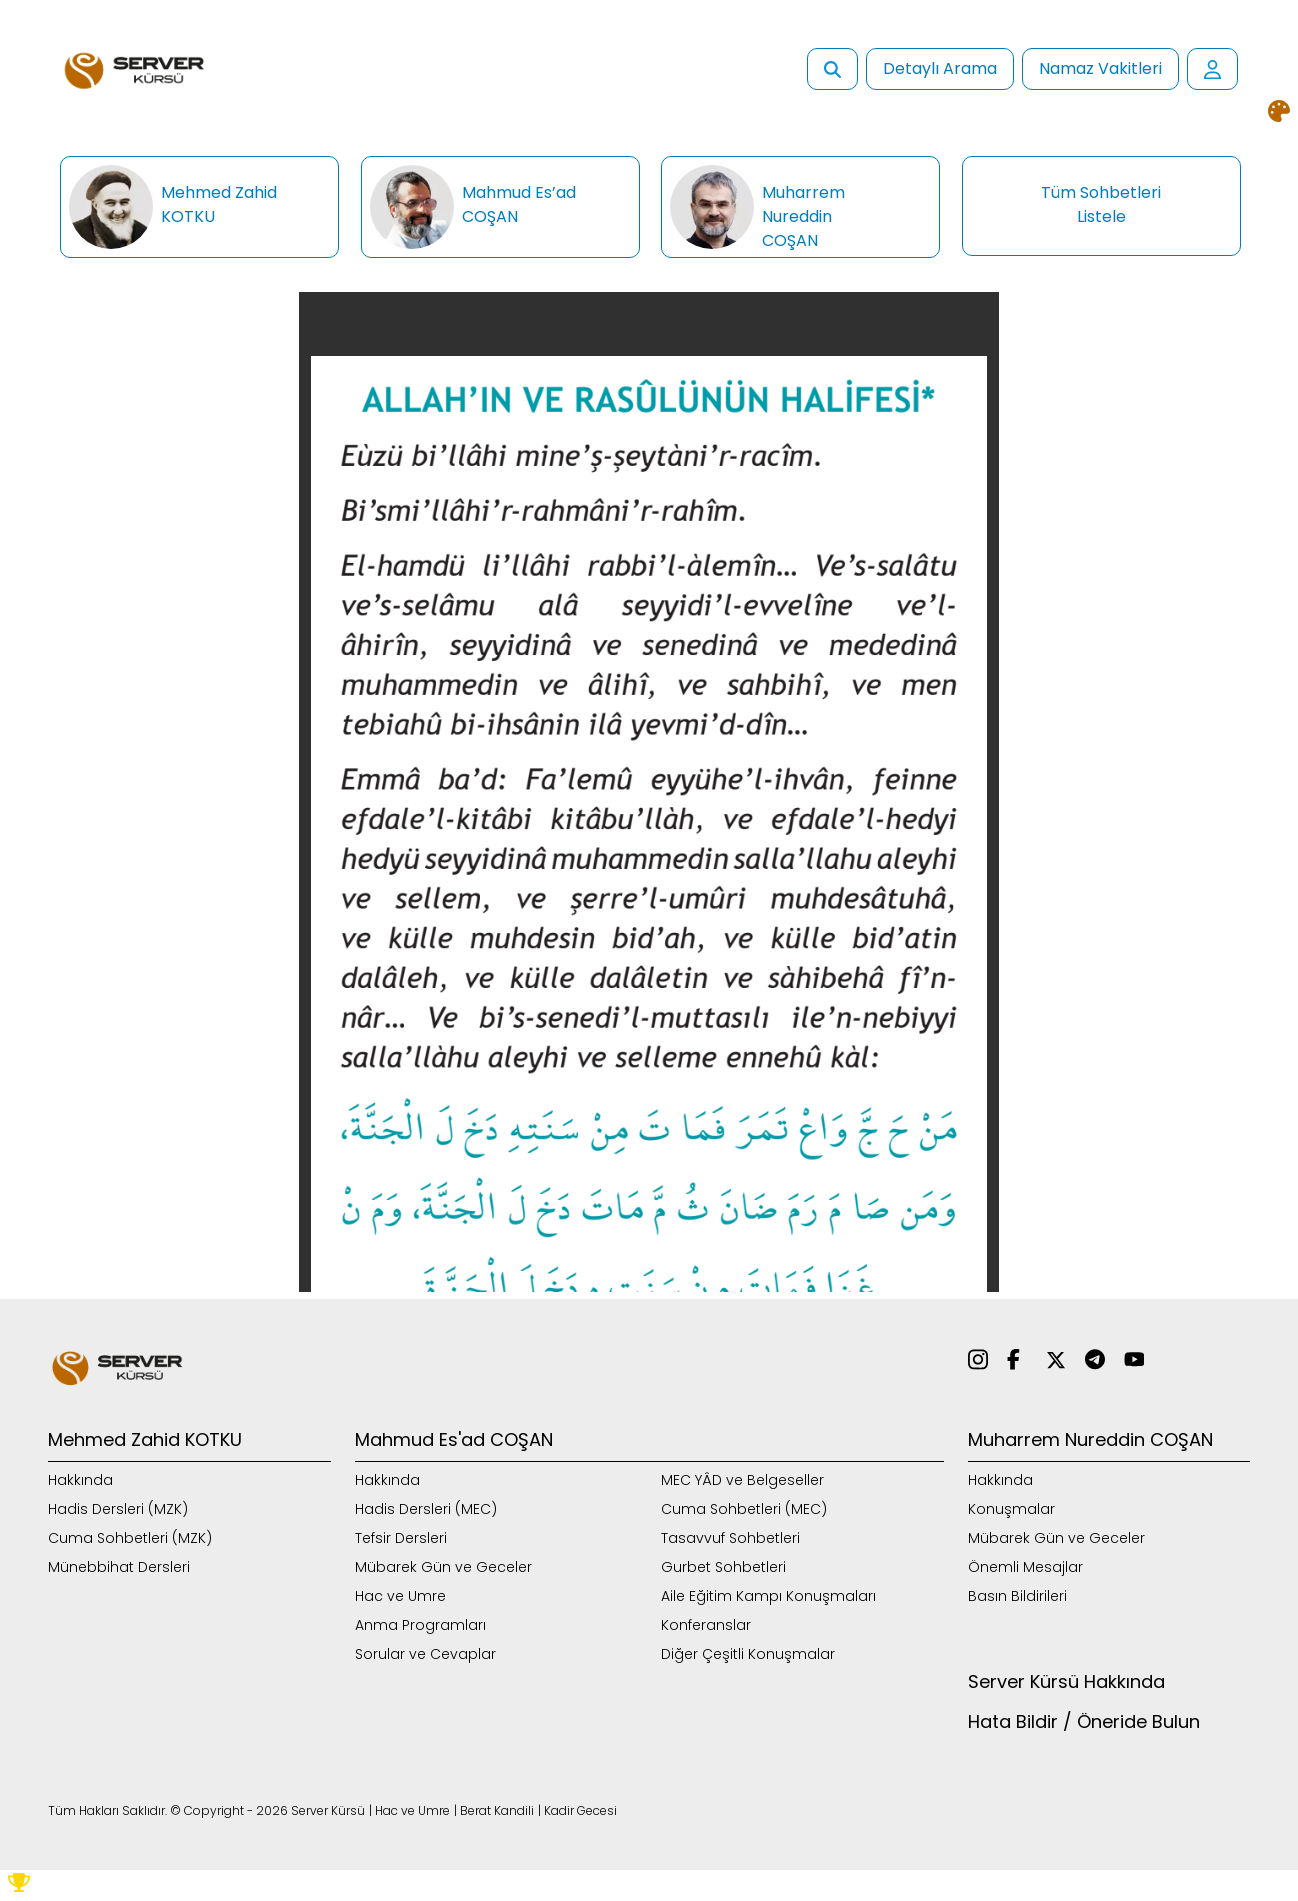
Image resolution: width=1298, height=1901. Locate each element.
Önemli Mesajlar (1025, 1567)
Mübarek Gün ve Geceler (443, 1567)
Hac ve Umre (400, 1596)
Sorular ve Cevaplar (425, 1654)
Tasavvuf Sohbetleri (730, 1538)
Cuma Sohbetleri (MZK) (130, 1538)
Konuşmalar (1011, 1509)
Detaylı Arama (940, 68)
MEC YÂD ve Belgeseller (742, 1480)
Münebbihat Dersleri (119, 1567)
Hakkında (80, 1480)
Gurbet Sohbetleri (723, 1567)
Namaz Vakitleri (1100, 68)
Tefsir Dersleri (401, 1538)
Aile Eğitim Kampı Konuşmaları (768, 1596)
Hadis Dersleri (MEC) (426, 1509)
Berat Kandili (497, 1810)
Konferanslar (706, 1625)
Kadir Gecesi (580, 1810)
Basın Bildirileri (1017, 1596)
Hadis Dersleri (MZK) (118, 1509)
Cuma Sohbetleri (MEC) (744, 1509)
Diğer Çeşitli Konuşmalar (748, 1654)
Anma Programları (420, 1625)
